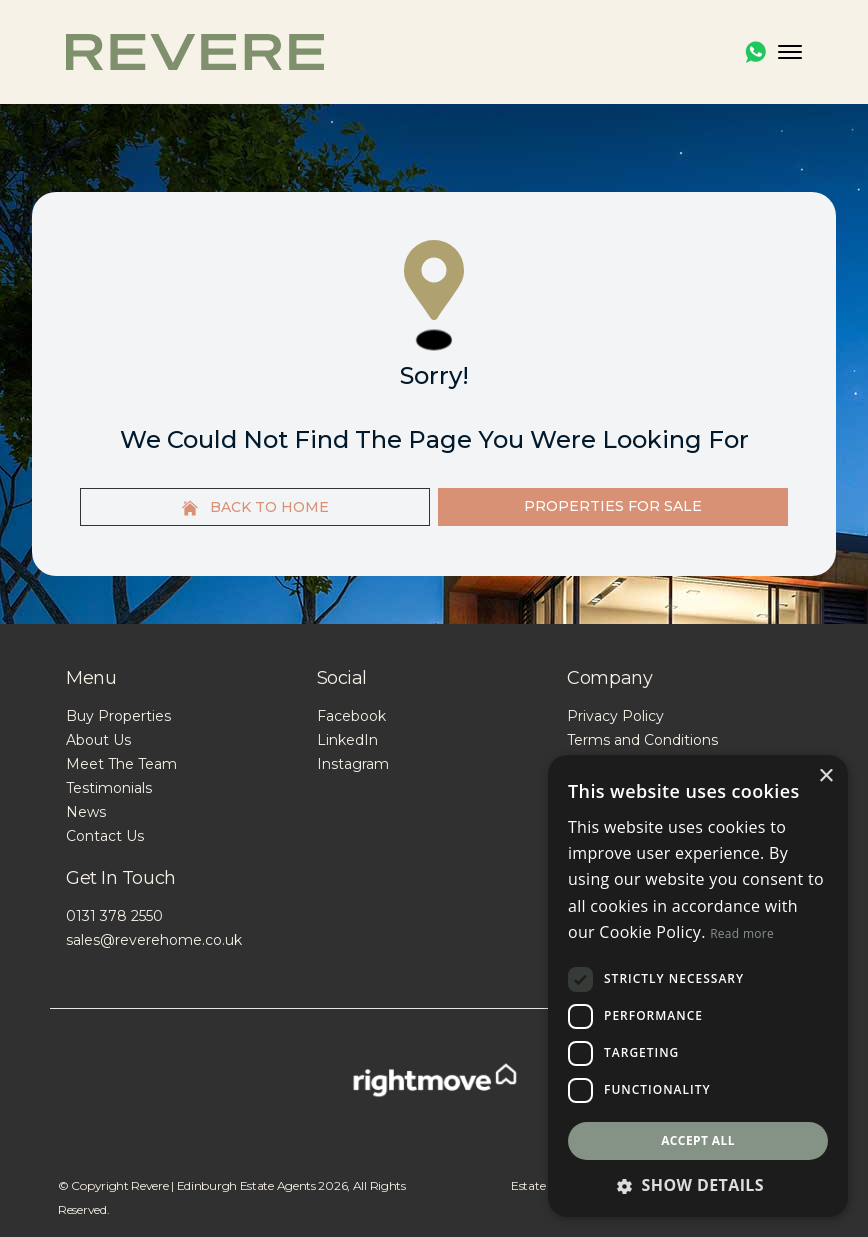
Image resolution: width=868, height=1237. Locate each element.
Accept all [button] (698, 1140)
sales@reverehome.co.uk (154, 940)
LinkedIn (347, 740)
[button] (698, 1185)
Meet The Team (121, 764)
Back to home (255, 507)
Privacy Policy (615, 716)
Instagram (353, 764)
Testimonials (109, 788)
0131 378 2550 (114, 916)
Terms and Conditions (642, 740)
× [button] (825, 776)
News (86, 812)
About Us (98, 740)
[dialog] (698, 986)
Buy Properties (118, 716)
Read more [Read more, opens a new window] (742, 933)
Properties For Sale (613, 506)
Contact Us (105, 836)
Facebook (351, 716)
